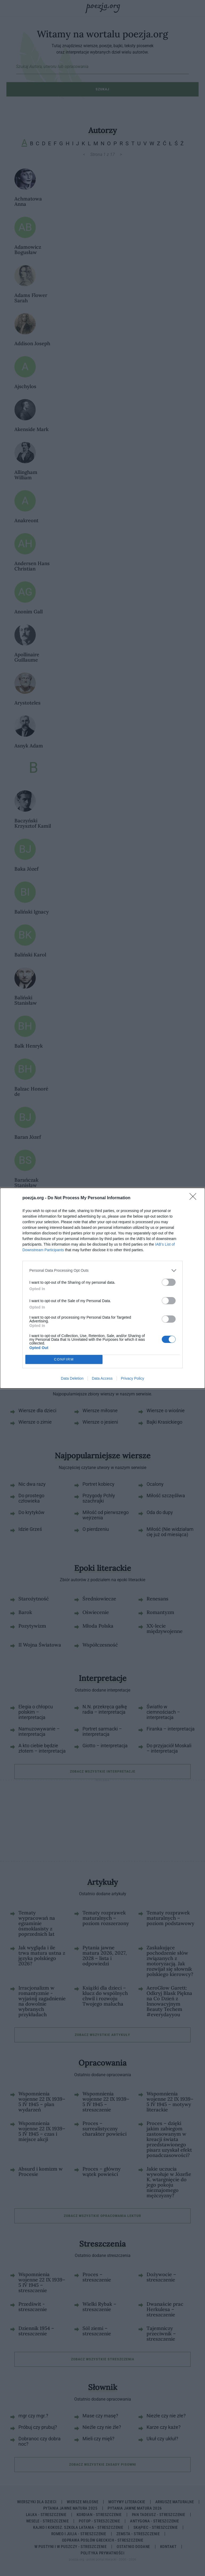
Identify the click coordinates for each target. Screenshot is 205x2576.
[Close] (195, 1198)
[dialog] (102, 1288)
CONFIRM (64, 1359)
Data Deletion (72, 1378)
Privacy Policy (132, 1378)
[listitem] (102, 1270)
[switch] (169, 1282)
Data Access (102, 1378)
